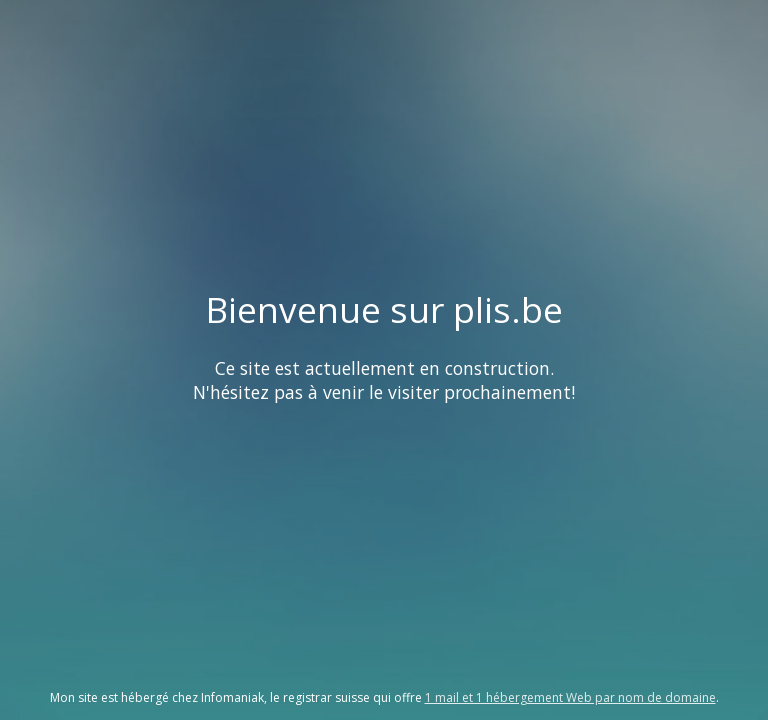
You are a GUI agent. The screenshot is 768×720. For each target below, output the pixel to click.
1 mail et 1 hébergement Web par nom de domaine (570, 697)
